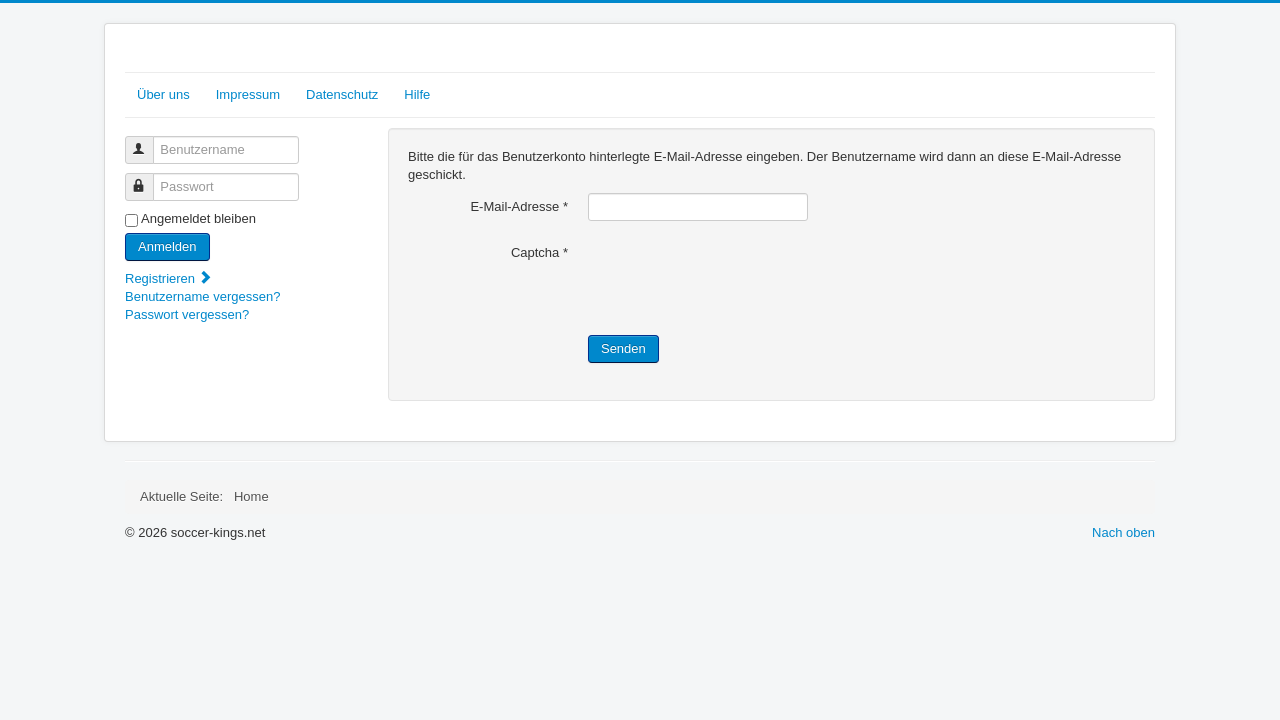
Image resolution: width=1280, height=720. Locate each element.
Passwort (148, 178)
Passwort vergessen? (187, 314)
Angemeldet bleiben (198, 218)
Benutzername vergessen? (202, 296)
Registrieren (169, 278)
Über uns (163, 94)
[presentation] (740, 278)
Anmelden (167, 246)
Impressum (248, 94)
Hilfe (417, 94)
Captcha (539, 252)
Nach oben (1123, 532)
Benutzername (148, 141)
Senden (623, 348)
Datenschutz (342, 94)
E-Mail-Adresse (519, 206)
